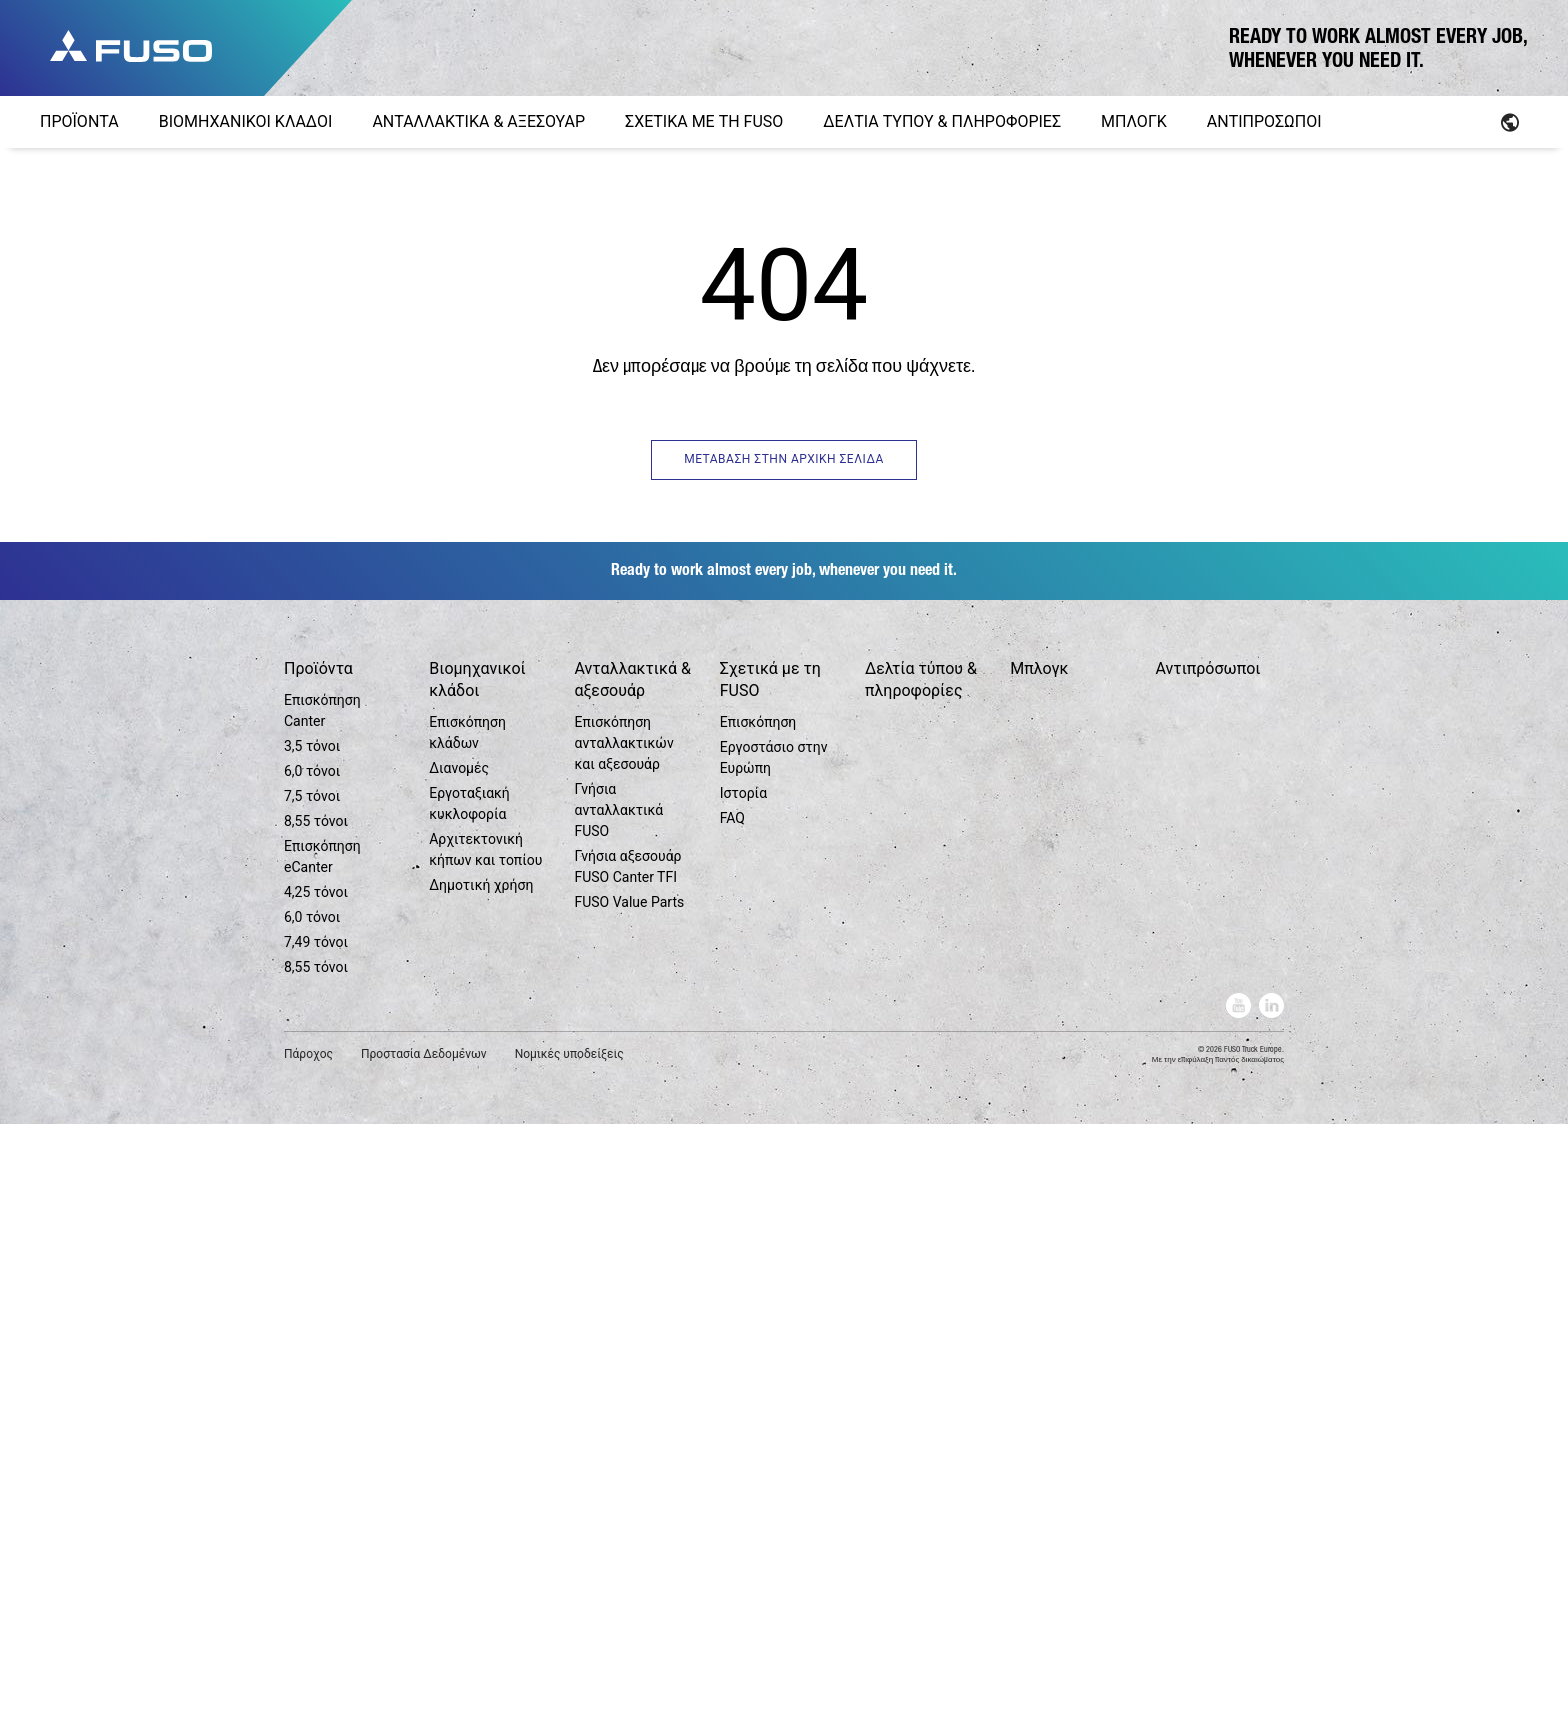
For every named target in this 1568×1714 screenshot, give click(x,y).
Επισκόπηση (758, 1312)
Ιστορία (743, 1383)
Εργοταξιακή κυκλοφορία (469, 1393)
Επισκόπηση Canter (322, 1300)
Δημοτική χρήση (481, 1475)
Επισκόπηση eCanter (322, 1446)
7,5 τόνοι (312, 1386)
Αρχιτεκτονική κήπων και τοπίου (485, 1439)
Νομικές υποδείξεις (569, 1644)
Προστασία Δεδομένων (424, 1644)
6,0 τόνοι (312, 1361)
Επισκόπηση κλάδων (467, 1322)
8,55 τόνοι (316, 1411)
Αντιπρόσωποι (1207, 1258)
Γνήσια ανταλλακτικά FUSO (618, 1400)
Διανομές (459, 1358)
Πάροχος (308, 1644)
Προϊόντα (318, 1258)
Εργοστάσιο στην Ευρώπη (774, 1347)
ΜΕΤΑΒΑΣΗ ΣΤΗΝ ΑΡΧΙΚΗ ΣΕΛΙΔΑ (783, 459)
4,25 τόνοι (316, 1482)
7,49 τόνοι (316, 1532)
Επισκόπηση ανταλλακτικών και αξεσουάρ (623, 1333)
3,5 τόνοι (312, 1336)
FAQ (732, 1408)
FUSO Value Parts (629, 1492)
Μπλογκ (1039, 1258)
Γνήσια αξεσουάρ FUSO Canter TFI (627, 1456)
